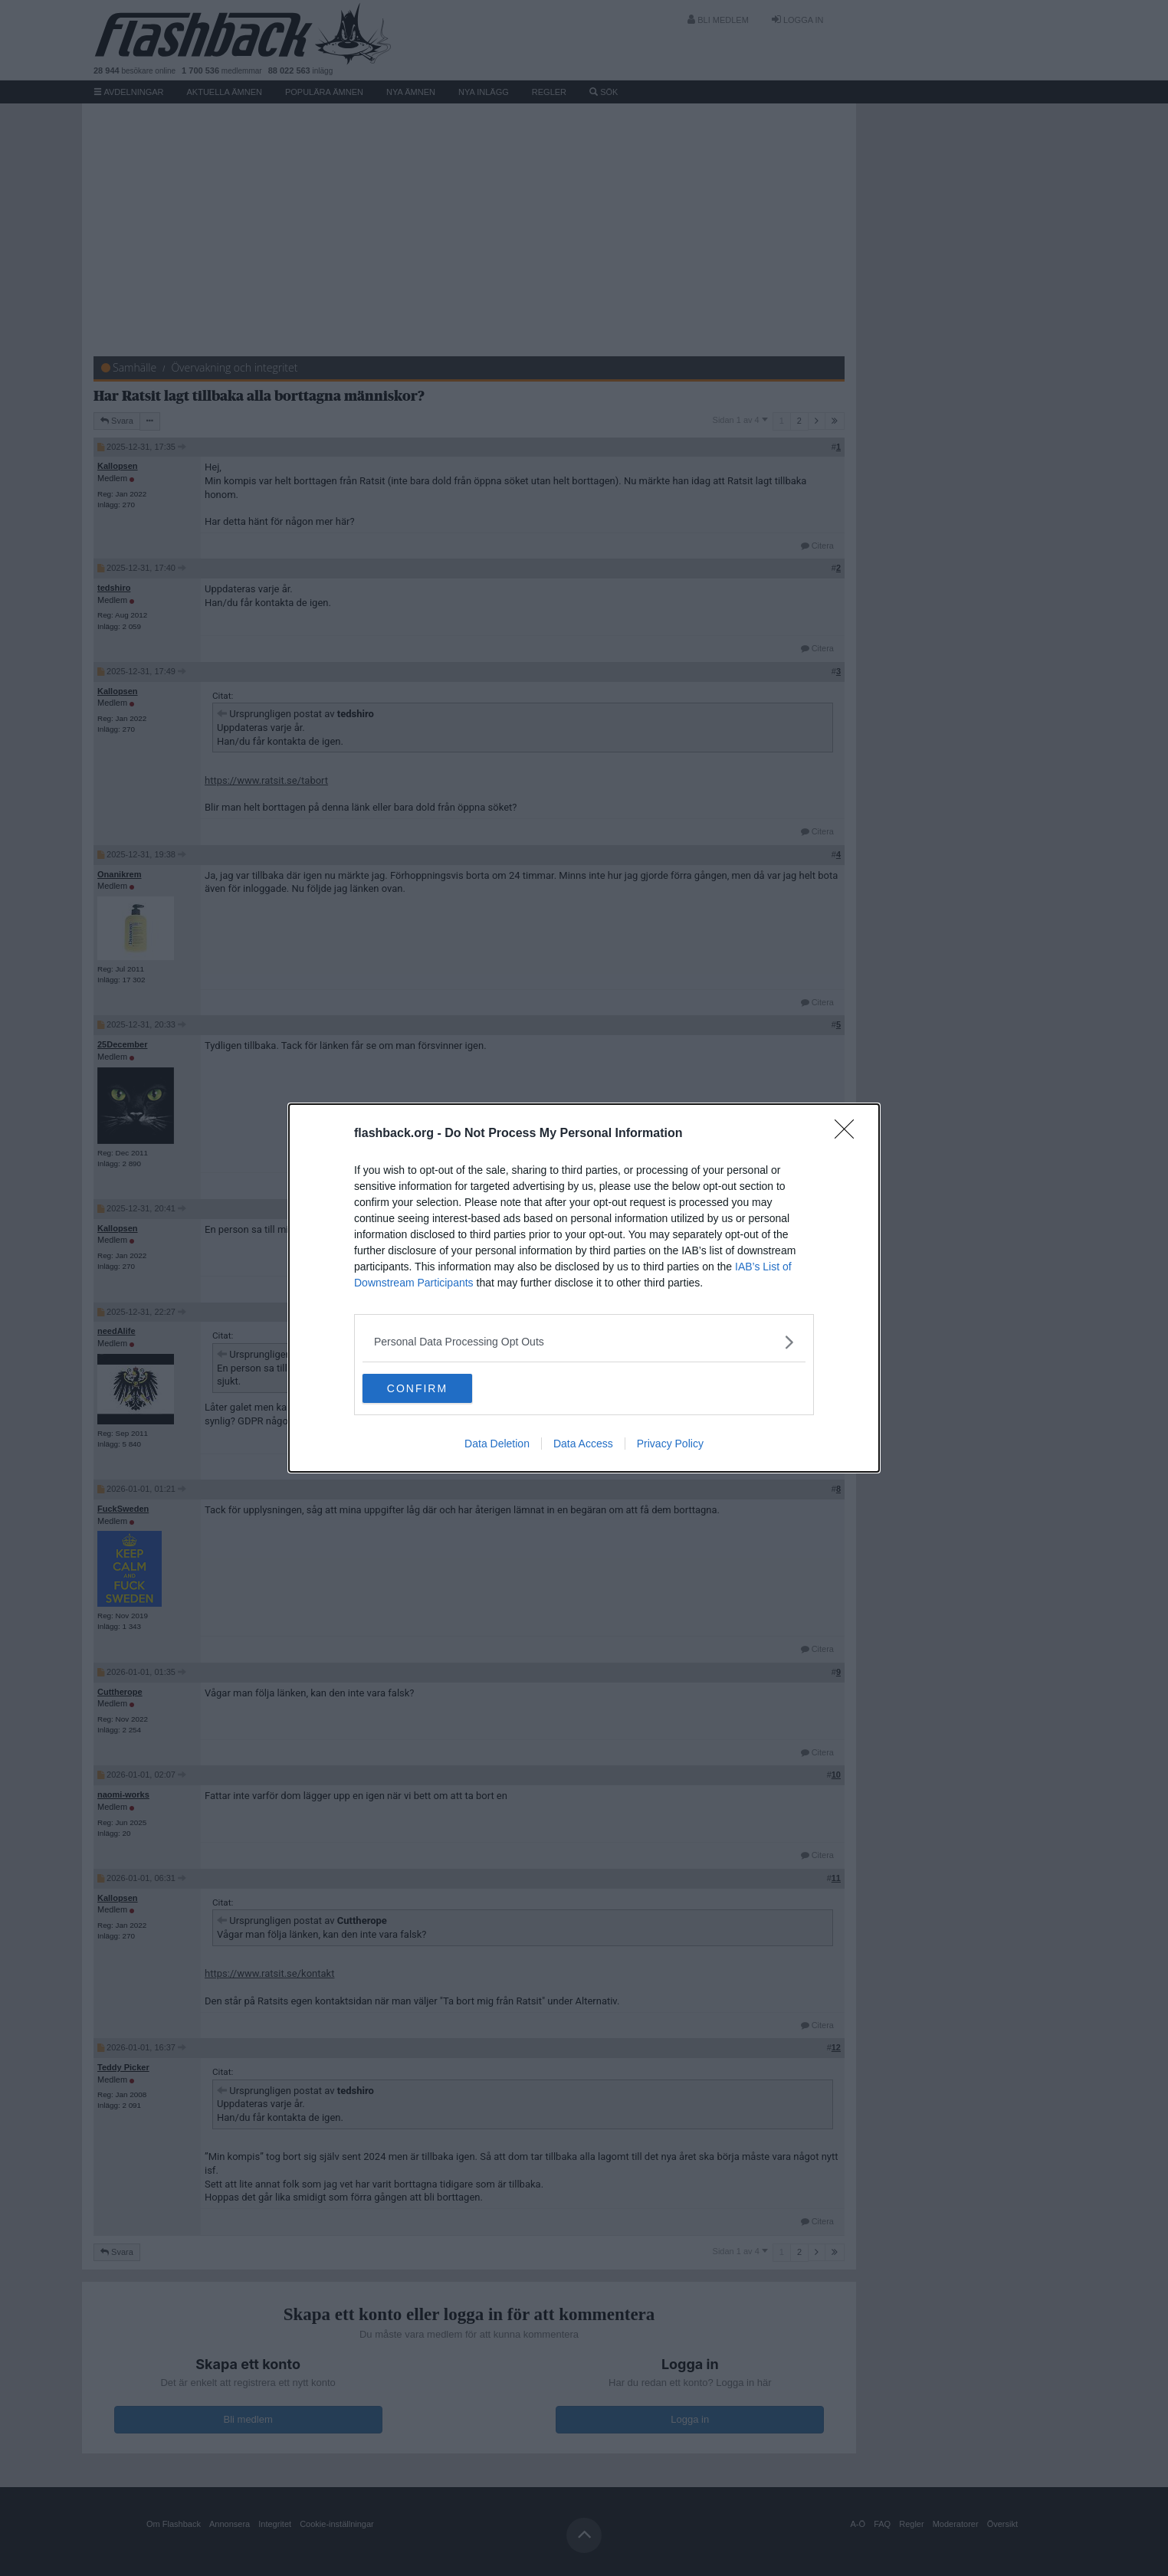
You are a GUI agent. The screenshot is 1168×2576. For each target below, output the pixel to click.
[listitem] (584, 1341)
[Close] (849, 1133)
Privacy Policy (670, 1444)
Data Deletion (497, 1444)
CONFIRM (435, 1388)
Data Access (583, 1444)
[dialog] (584, 1288)
